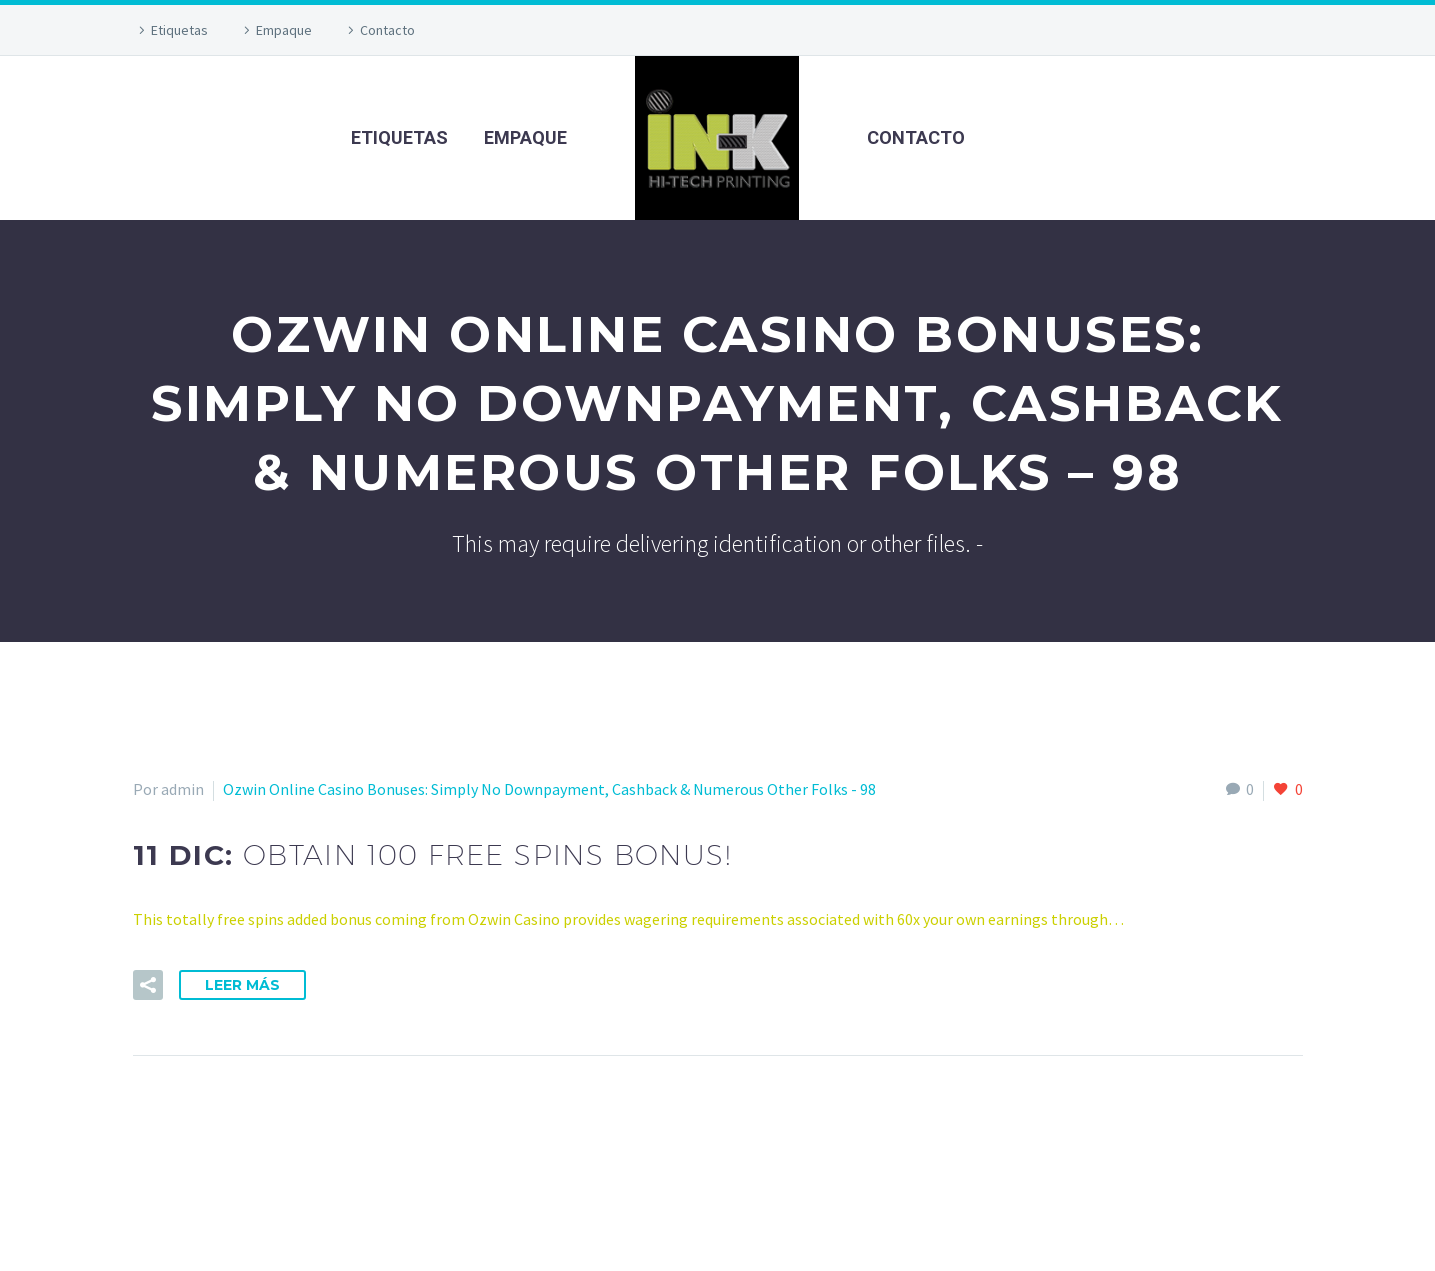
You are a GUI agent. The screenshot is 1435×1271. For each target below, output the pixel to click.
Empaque (284, 30)
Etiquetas (179, 30)
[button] (148, 985)
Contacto (387, 30)
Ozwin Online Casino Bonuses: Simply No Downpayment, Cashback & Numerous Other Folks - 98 (549, 789)
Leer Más (242, 985)
